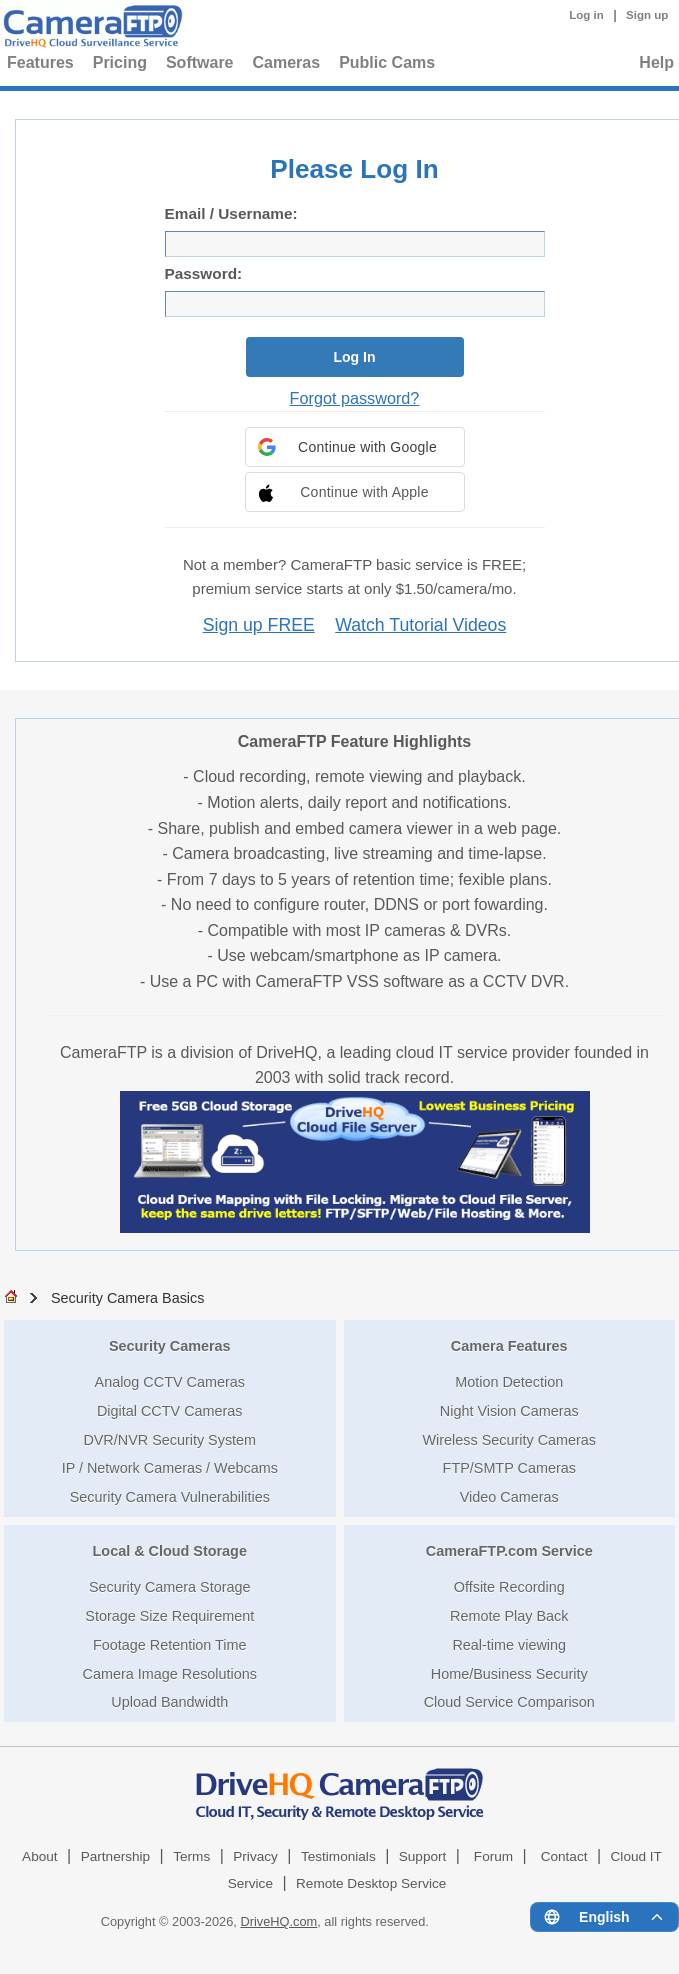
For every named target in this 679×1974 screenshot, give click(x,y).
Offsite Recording (509, 1587)
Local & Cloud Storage (170, 1551)
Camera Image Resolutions (170, 1674)
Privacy (255, 1856)
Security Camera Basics (128, 1298)
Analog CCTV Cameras (170, 1382)
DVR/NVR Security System (169, 1440)
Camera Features (509, 1346)
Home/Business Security (509, 1674)
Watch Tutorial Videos (420, 625)
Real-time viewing (509, 1645)
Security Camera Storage (170, 1587)
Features (40, 62)
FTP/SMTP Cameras (509, 1468)
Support (423, 1856)
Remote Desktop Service (371, 1883)
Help (656, 62)
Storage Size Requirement (169, 1616)
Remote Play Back (509, 1616)
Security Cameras (170, 1346)
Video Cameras (509, 1497)
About (40, 1856)
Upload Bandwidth (169, 1702)
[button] (355, 447)
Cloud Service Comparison (509, 1702)
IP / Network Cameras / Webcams (170, 1468)
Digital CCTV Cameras (170, 1411)
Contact (564, 1856)
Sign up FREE (259, 625)
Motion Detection (509, 1382)
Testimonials (338, 1856)
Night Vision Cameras (509, 1411)
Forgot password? (355, 398)
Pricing (120, 62)
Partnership (116, 1856)
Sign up (647, 15)
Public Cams (387, 62)
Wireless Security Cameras (509, 1440)
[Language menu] (604, 1917)
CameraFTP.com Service (509, 1551)
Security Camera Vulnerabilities (170, 1497)
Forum (493, 1856)
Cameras (287, 62)
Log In (355, 357)
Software (200, 62)
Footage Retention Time (170, 1645)
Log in (586, 15)
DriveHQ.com (278, 1921)
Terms (191, 1856)
